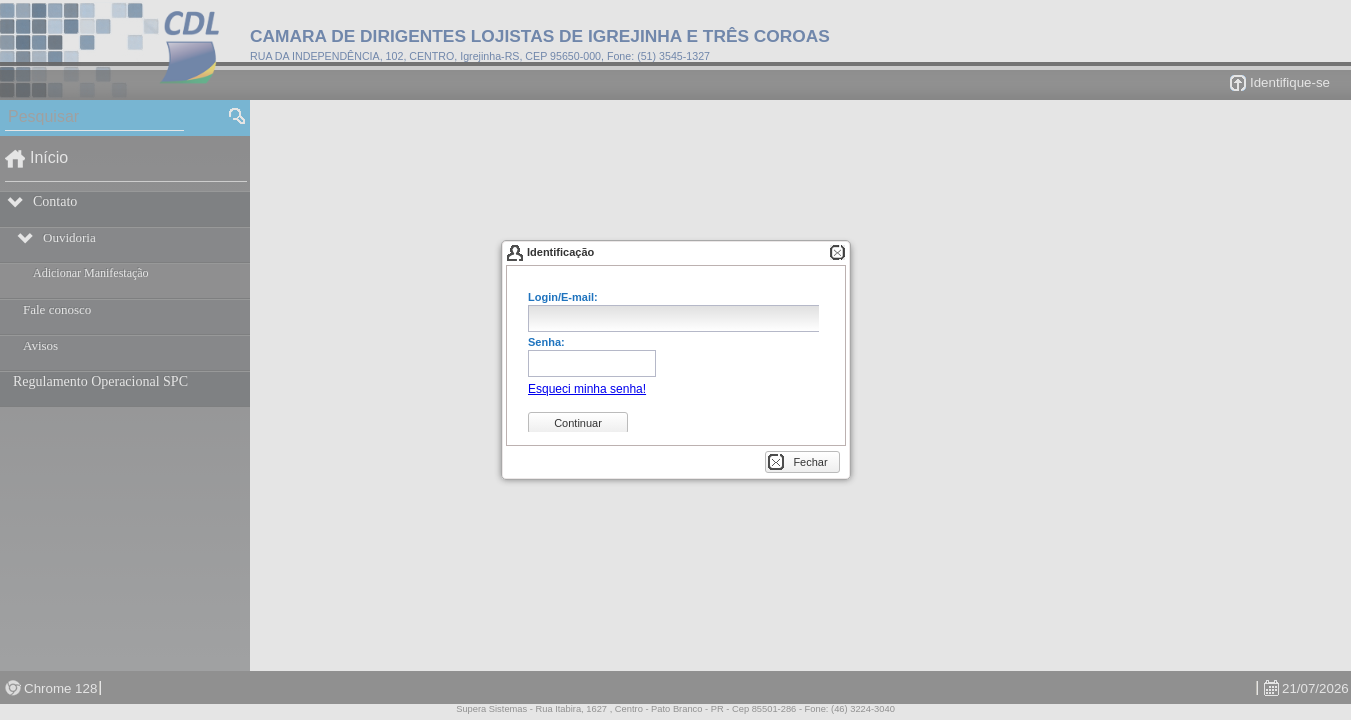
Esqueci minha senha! (587, 389)
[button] (587, 389)
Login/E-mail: (563, 297)
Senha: (546, 342)
